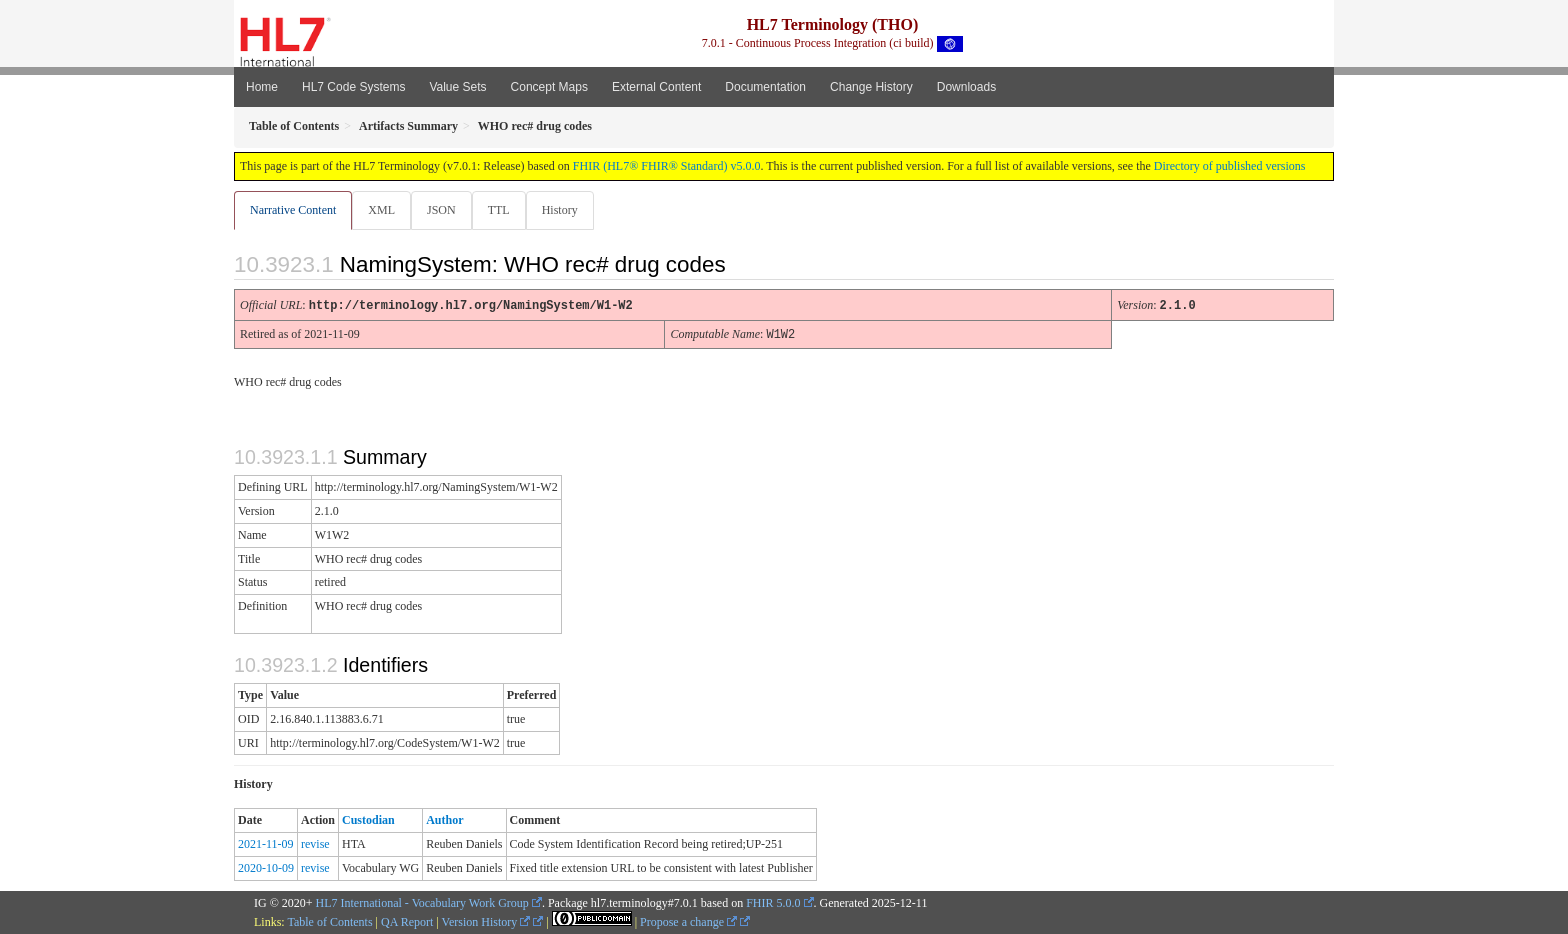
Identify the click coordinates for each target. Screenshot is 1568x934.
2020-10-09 (266, 867)
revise (315, 843)
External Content (656, 87)
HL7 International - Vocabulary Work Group (422, 902)
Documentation (765, 87)
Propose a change (688, 921)
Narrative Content (293, 210)
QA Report (407, 921)
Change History (871, 87)
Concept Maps (549, 87)
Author (444, 819)
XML (383, 210)
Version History (486, 921)
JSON (445, 210)
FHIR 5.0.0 (773, 902)
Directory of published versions (1230, 166)
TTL (505, 210)
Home (262, 87)
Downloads (966, 87)
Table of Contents (329, 921)
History (568, 210)
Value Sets (457, 87)
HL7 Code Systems (353, 87)
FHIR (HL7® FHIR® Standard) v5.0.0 (667, 166)
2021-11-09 (266, 843)
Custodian (368, 819)
